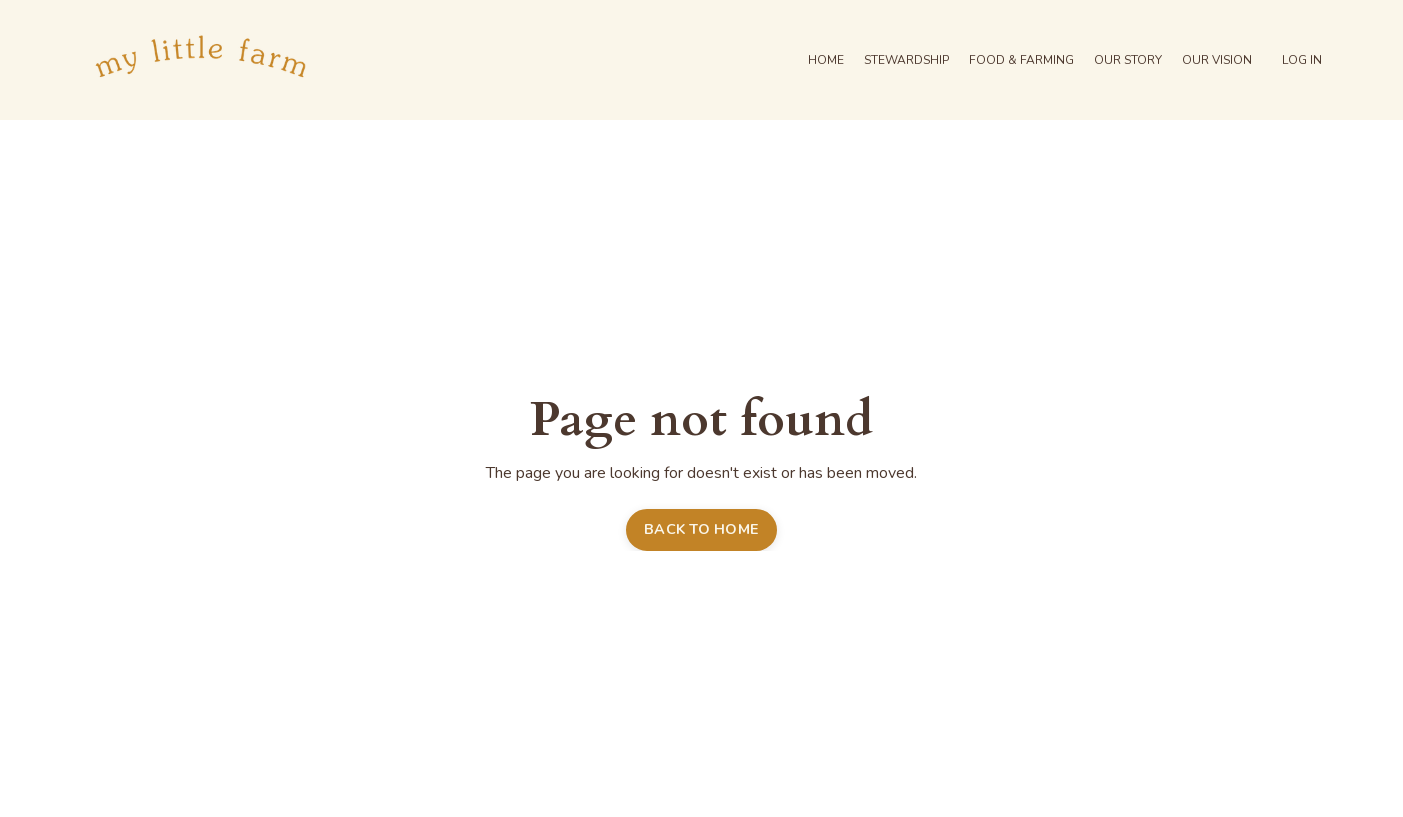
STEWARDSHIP (906, 60)
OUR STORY (1128, 60)
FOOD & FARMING (1021, 60)
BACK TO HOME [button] (701, 529)
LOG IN (1302, 60)
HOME (826, 60)
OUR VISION (1217, 60)
